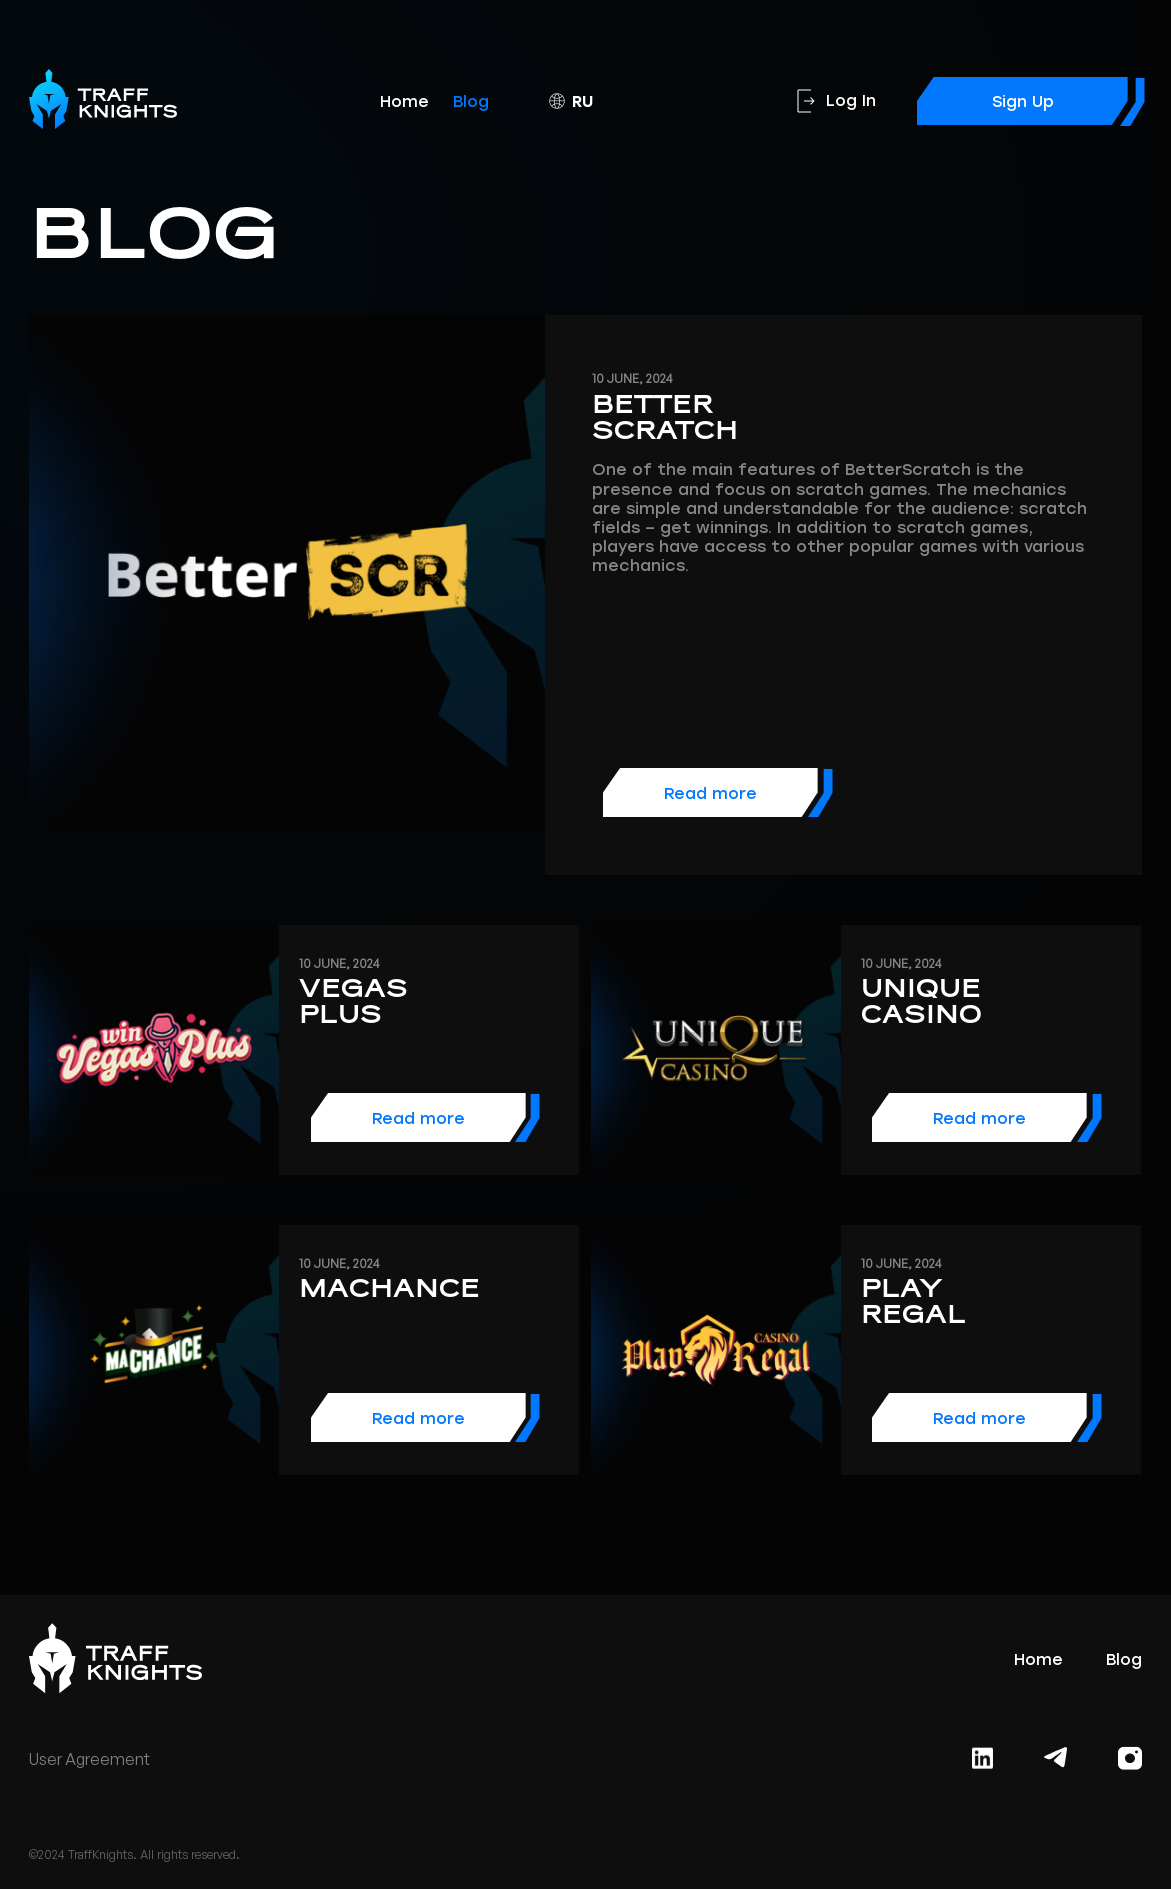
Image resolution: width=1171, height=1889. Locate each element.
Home (404, 101)
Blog (471, 101)
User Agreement (89, 1759)
